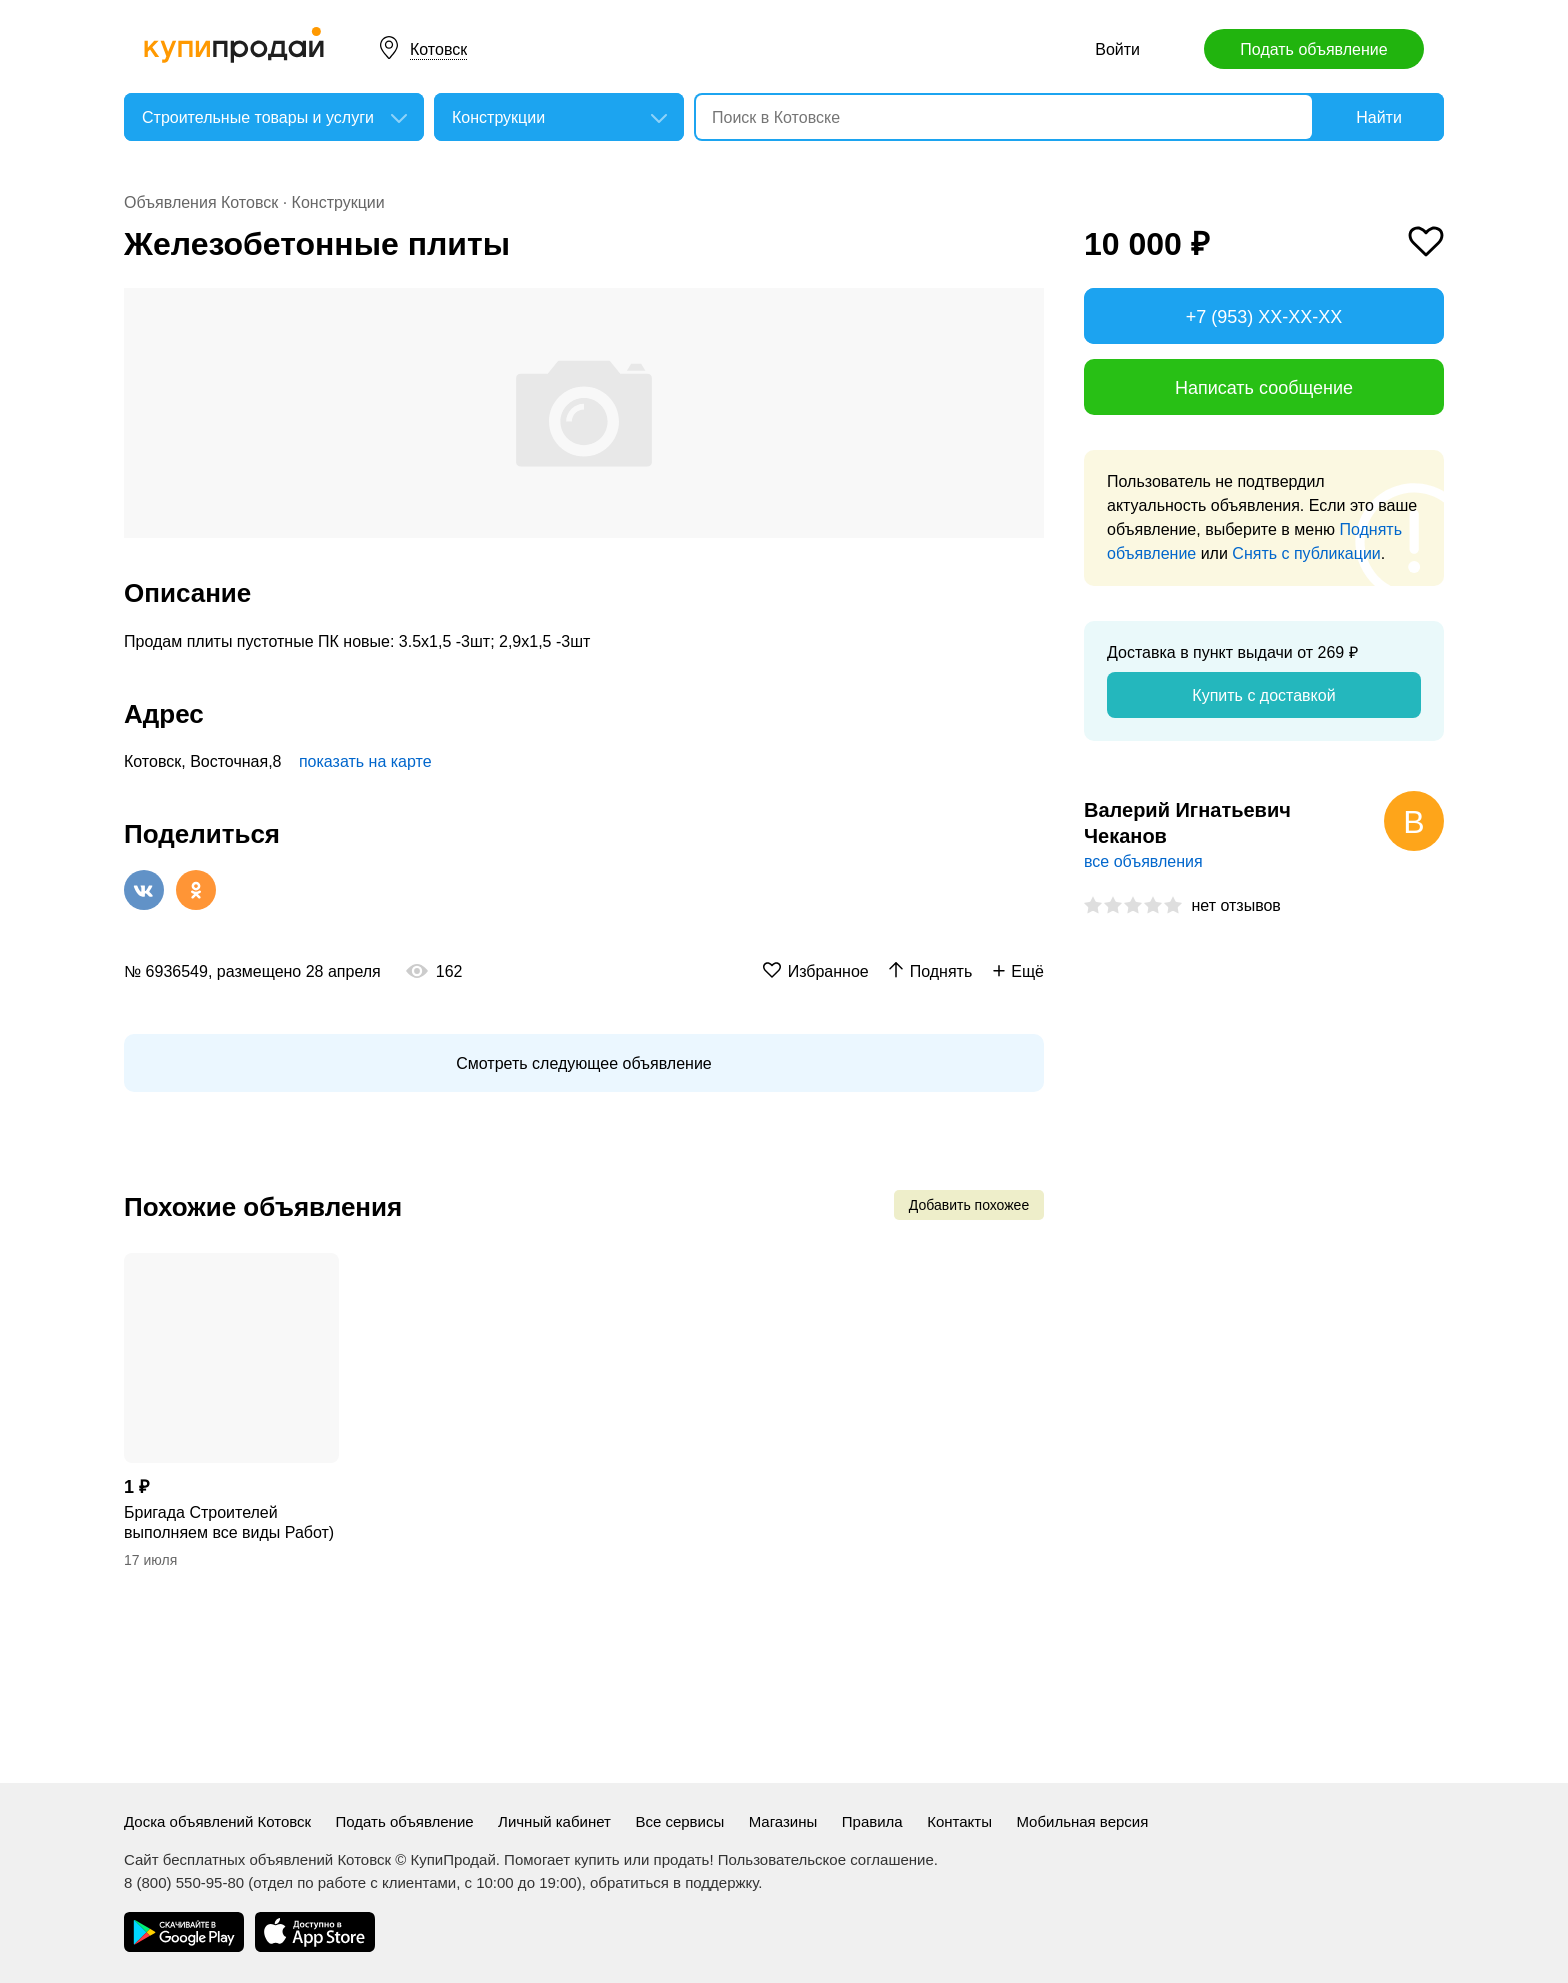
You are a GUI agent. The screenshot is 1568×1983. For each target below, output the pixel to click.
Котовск (438, 49)
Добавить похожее (969, 1205)
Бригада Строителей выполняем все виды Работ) (229, 1522)
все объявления (1143, 861)
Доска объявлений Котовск (217, 1821)
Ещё (1027, 971)
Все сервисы (679, 1821)
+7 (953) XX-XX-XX (1264, 317)
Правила (872, 1821)
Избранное (828, 971)
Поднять (941, 971)
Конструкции (338, 202)
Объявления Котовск (201, 202)
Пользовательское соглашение (826, 1859)
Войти (1117, 49)
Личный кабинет (554, 1821)
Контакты (959, 1821)
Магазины (783, 1821)
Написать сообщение (1264, 388)
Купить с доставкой (1263, 695)
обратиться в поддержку (674, 1882)
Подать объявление (1313, 49)
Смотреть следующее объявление (583, 1063)
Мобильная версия (1082, 1821)
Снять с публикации (1306, 553)
